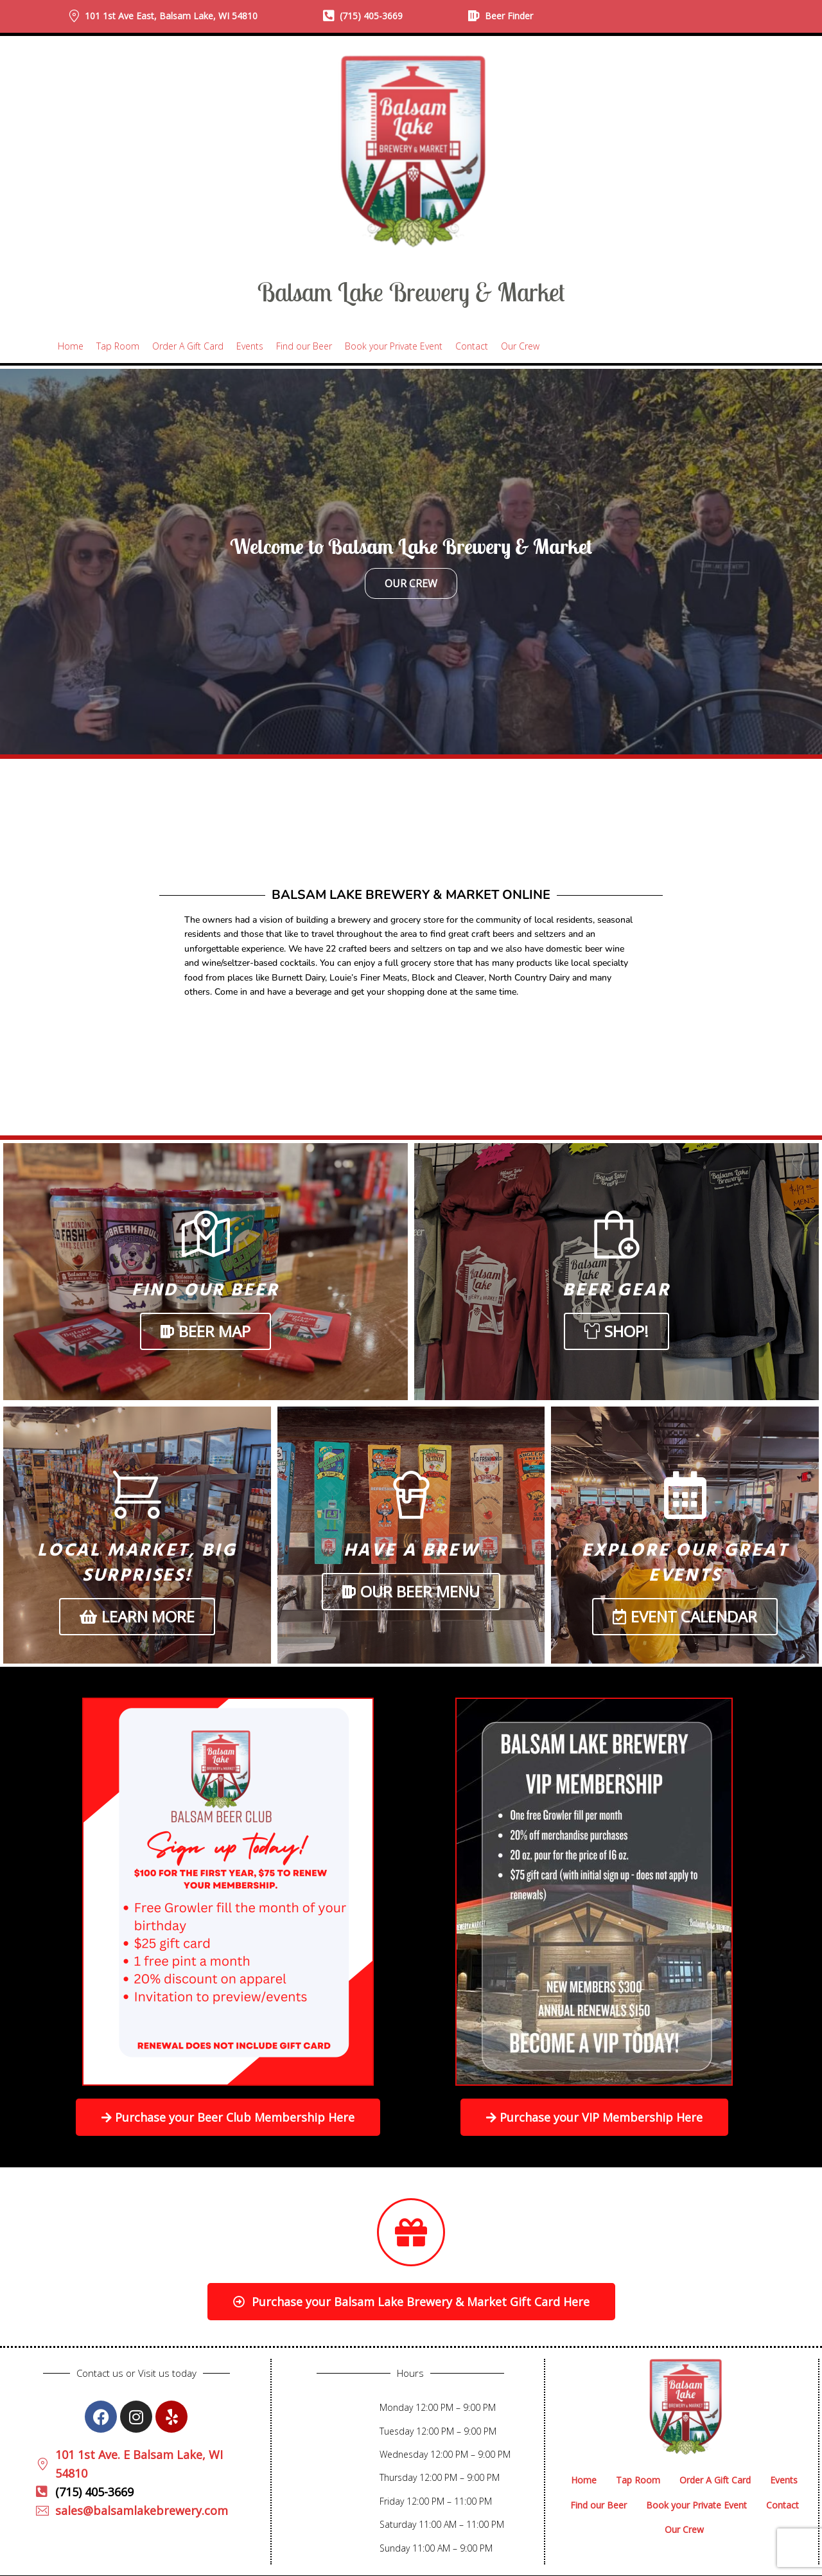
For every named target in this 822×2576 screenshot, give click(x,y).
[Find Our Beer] (206, 1235)
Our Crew (411, 583)
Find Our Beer (205, 1290)
